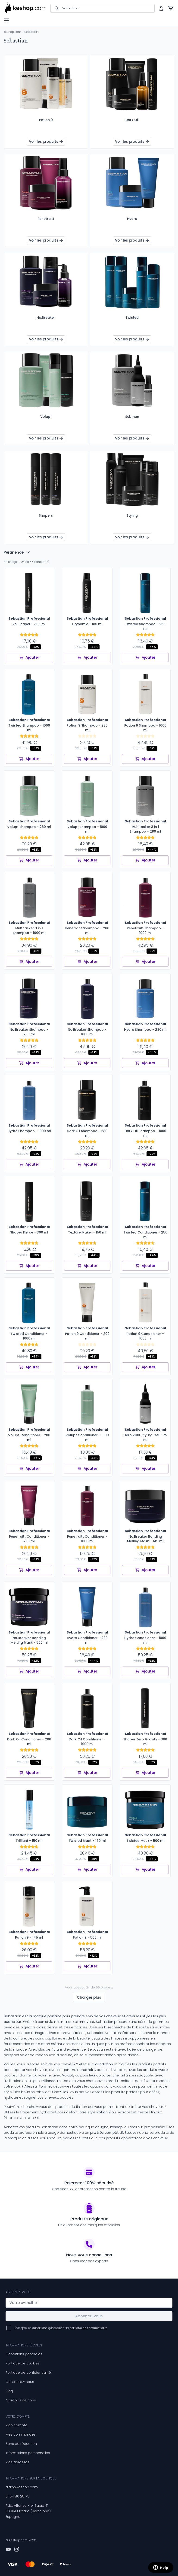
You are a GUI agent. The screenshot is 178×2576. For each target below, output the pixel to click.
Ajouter (29, 657)
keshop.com (12, 32)
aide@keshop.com (22, 2487)
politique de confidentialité (88, 2328)
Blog (9, 2390)
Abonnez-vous (89, 2316)
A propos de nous (21, 2400)
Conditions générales (24, 2354)
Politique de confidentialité (28, 2372)
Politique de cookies (23, 2363)
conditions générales (47, 2328)
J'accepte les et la (60, 2328)
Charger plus (89, 1997)
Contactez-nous (20, 2381)
